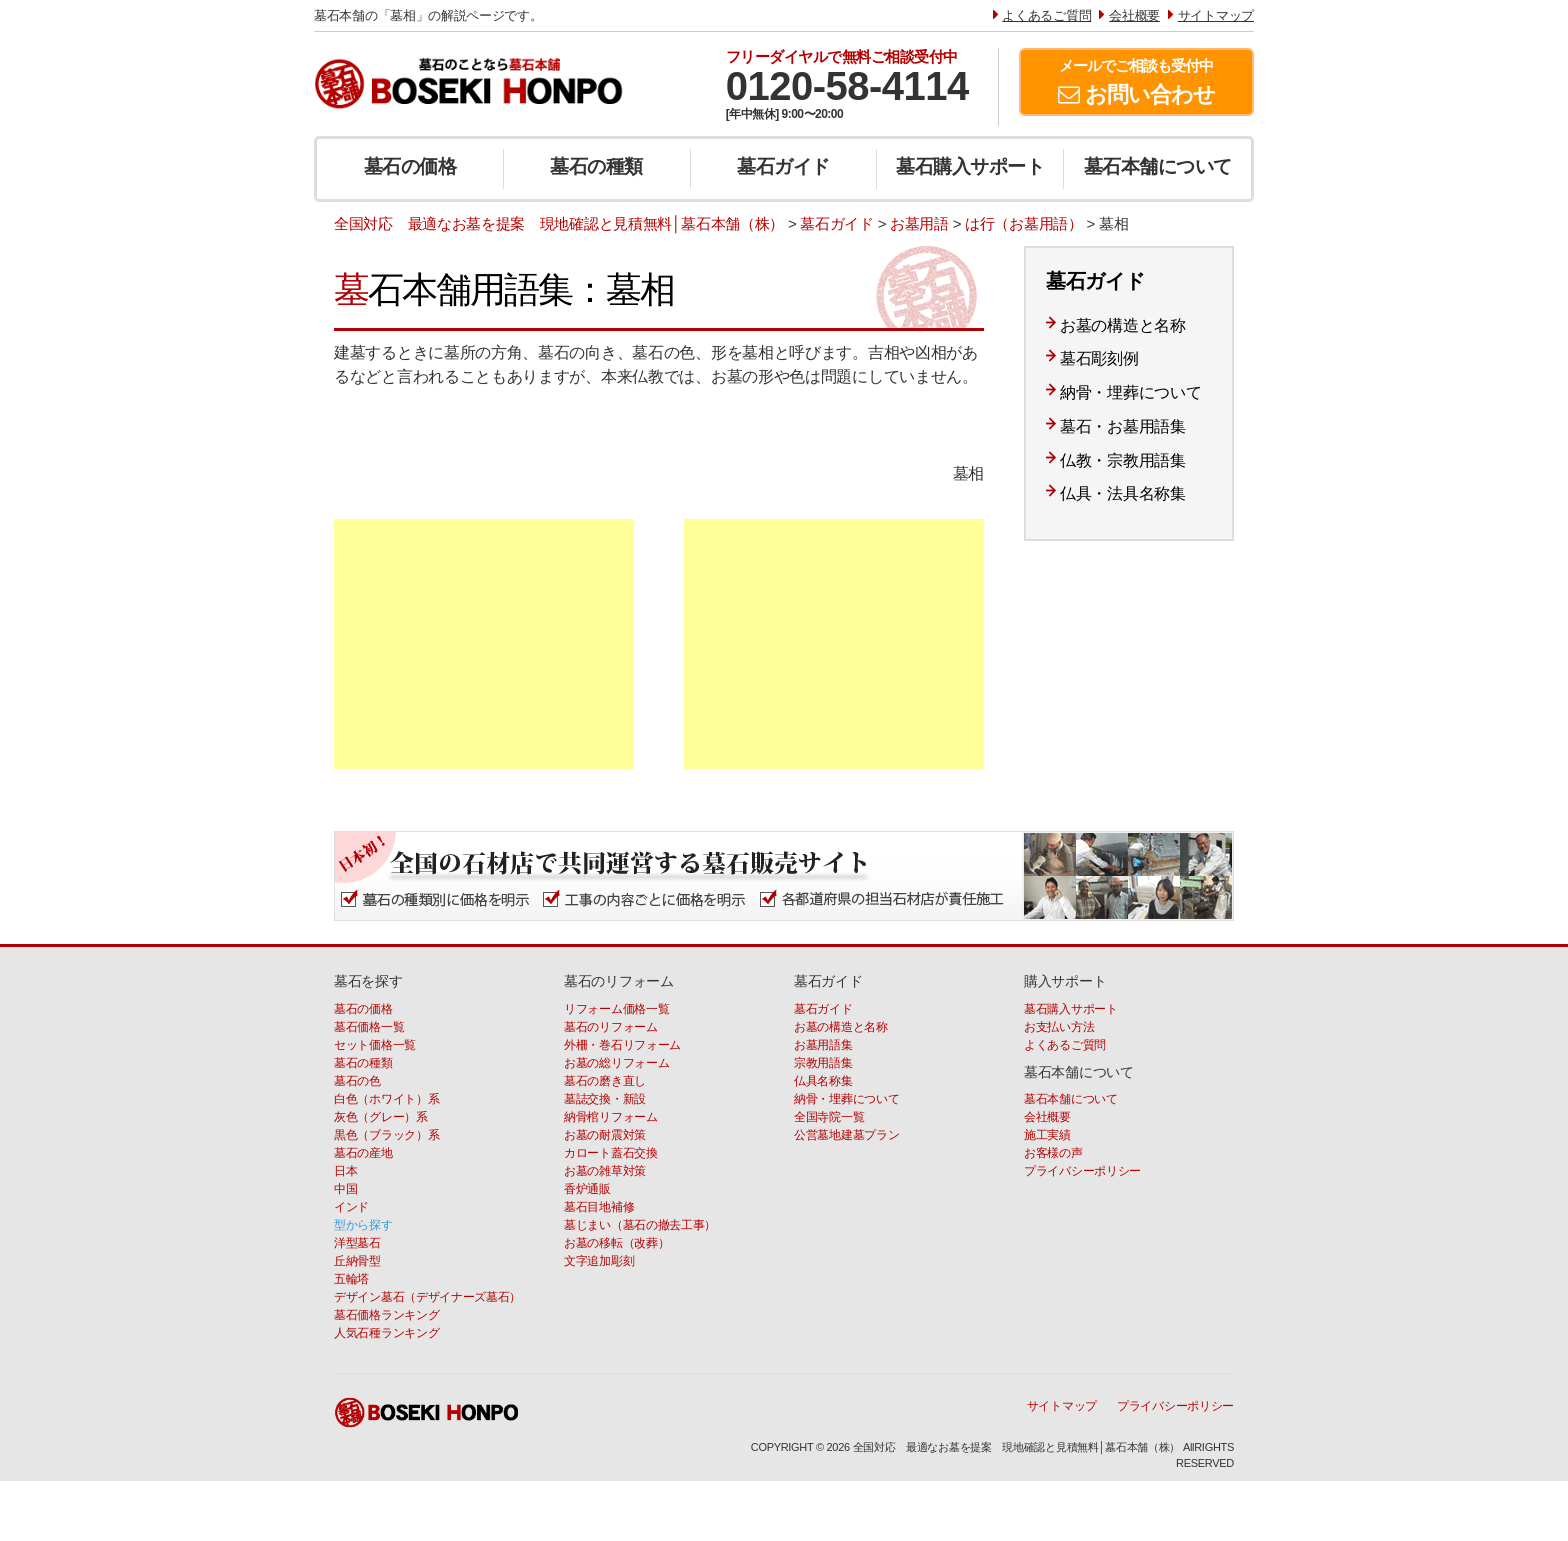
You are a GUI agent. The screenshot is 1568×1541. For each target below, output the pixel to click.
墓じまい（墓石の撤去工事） (640, 1225)
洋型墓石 (357, 1243)
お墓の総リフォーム (616, 1063)
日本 (345, 1171)
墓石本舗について (1158, 166)
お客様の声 (1053, 1153)
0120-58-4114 (847, 86)
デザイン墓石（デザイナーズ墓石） (427, 1297)
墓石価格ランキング (386, 1315)
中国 (345, 1189)
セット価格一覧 (375, 1045)
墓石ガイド (783, 166)
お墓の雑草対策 (605, 1171)
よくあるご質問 (1065, 1045)
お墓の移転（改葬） (616, 1243)
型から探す (363, 1225)
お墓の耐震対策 (605, 1135)
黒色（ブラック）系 (386, 1135)
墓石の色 (357, 1081)
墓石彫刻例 (1099, 358)
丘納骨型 (357, 1261)
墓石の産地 (363, 1153)
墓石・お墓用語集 (1123, 426)
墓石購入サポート (970, 166)
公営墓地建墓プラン (846, 1135)
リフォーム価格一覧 (616, 1009)
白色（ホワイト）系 (386, 1099)
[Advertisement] (484, 644)
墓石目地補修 (599, 1207)
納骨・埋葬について (1130, 392)
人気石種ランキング (386, 1333)
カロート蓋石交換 (611, 1153)
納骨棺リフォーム (611, 1117)
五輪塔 (351, 1279)
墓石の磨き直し (605, 1081)
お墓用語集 (823, 1045)
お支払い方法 (1059, 1027)
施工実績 (1047, 1135)
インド (351, 1207)
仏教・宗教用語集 (1123, 460)
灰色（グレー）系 (381, 1117)
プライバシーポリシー (1082, 1171)
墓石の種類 (596, 166)
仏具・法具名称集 (1123, 493)
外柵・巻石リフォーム (622, 1045)
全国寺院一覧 (829, 1117)
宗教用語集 (823, 1063)
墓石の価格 (410, 166)
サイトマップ (1062, 1406)
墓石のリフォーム (611, 1027)
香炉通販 (587, 1189)
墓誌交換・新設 (605, 1099)
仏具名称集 (823, 1081)
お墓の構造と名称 (1123, 325)
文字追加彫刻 (599, 1261)
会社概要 (1047, 1117)
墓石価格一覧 (369, 1027)
